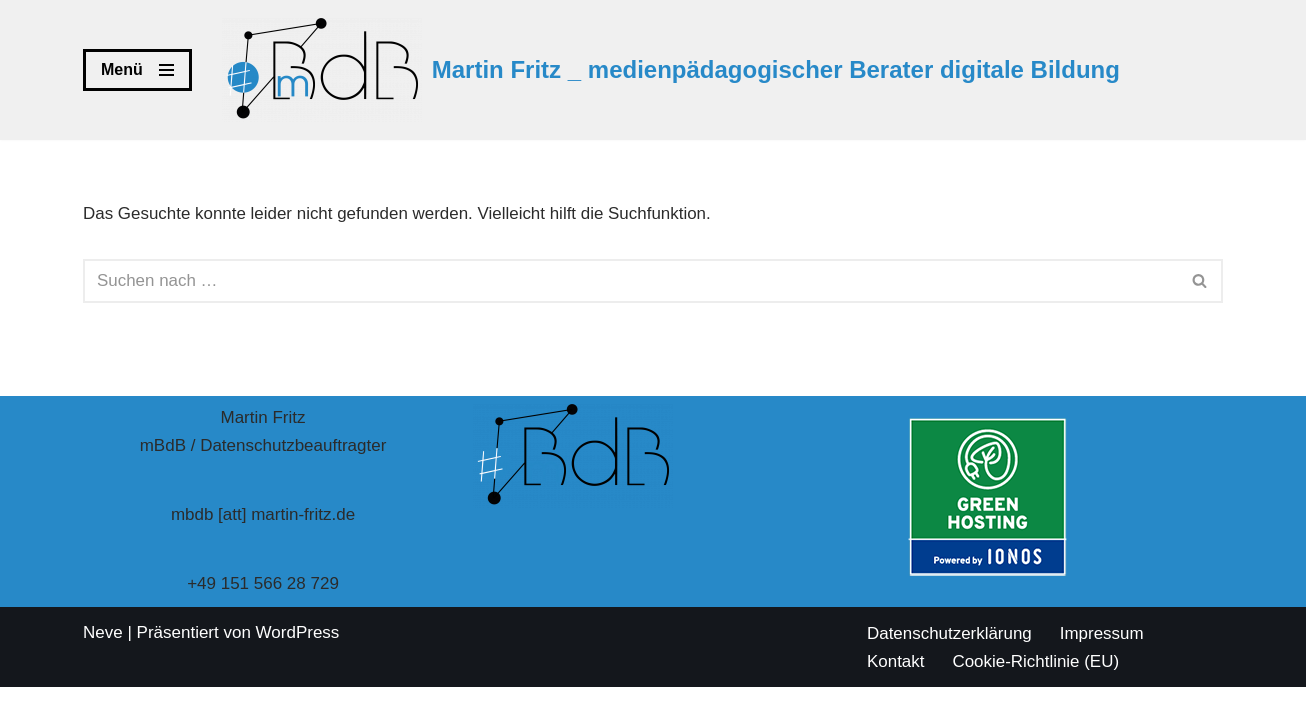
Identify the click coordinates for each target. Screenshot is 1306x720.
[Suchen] (630, 281)
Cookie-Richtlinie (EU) (1036, 694)
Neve (103, 665)
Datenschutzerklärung (949, 666)
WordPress (298, 665)
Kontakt (896, 694)
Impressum (1102, 666)
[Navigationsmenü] (137, 70)
